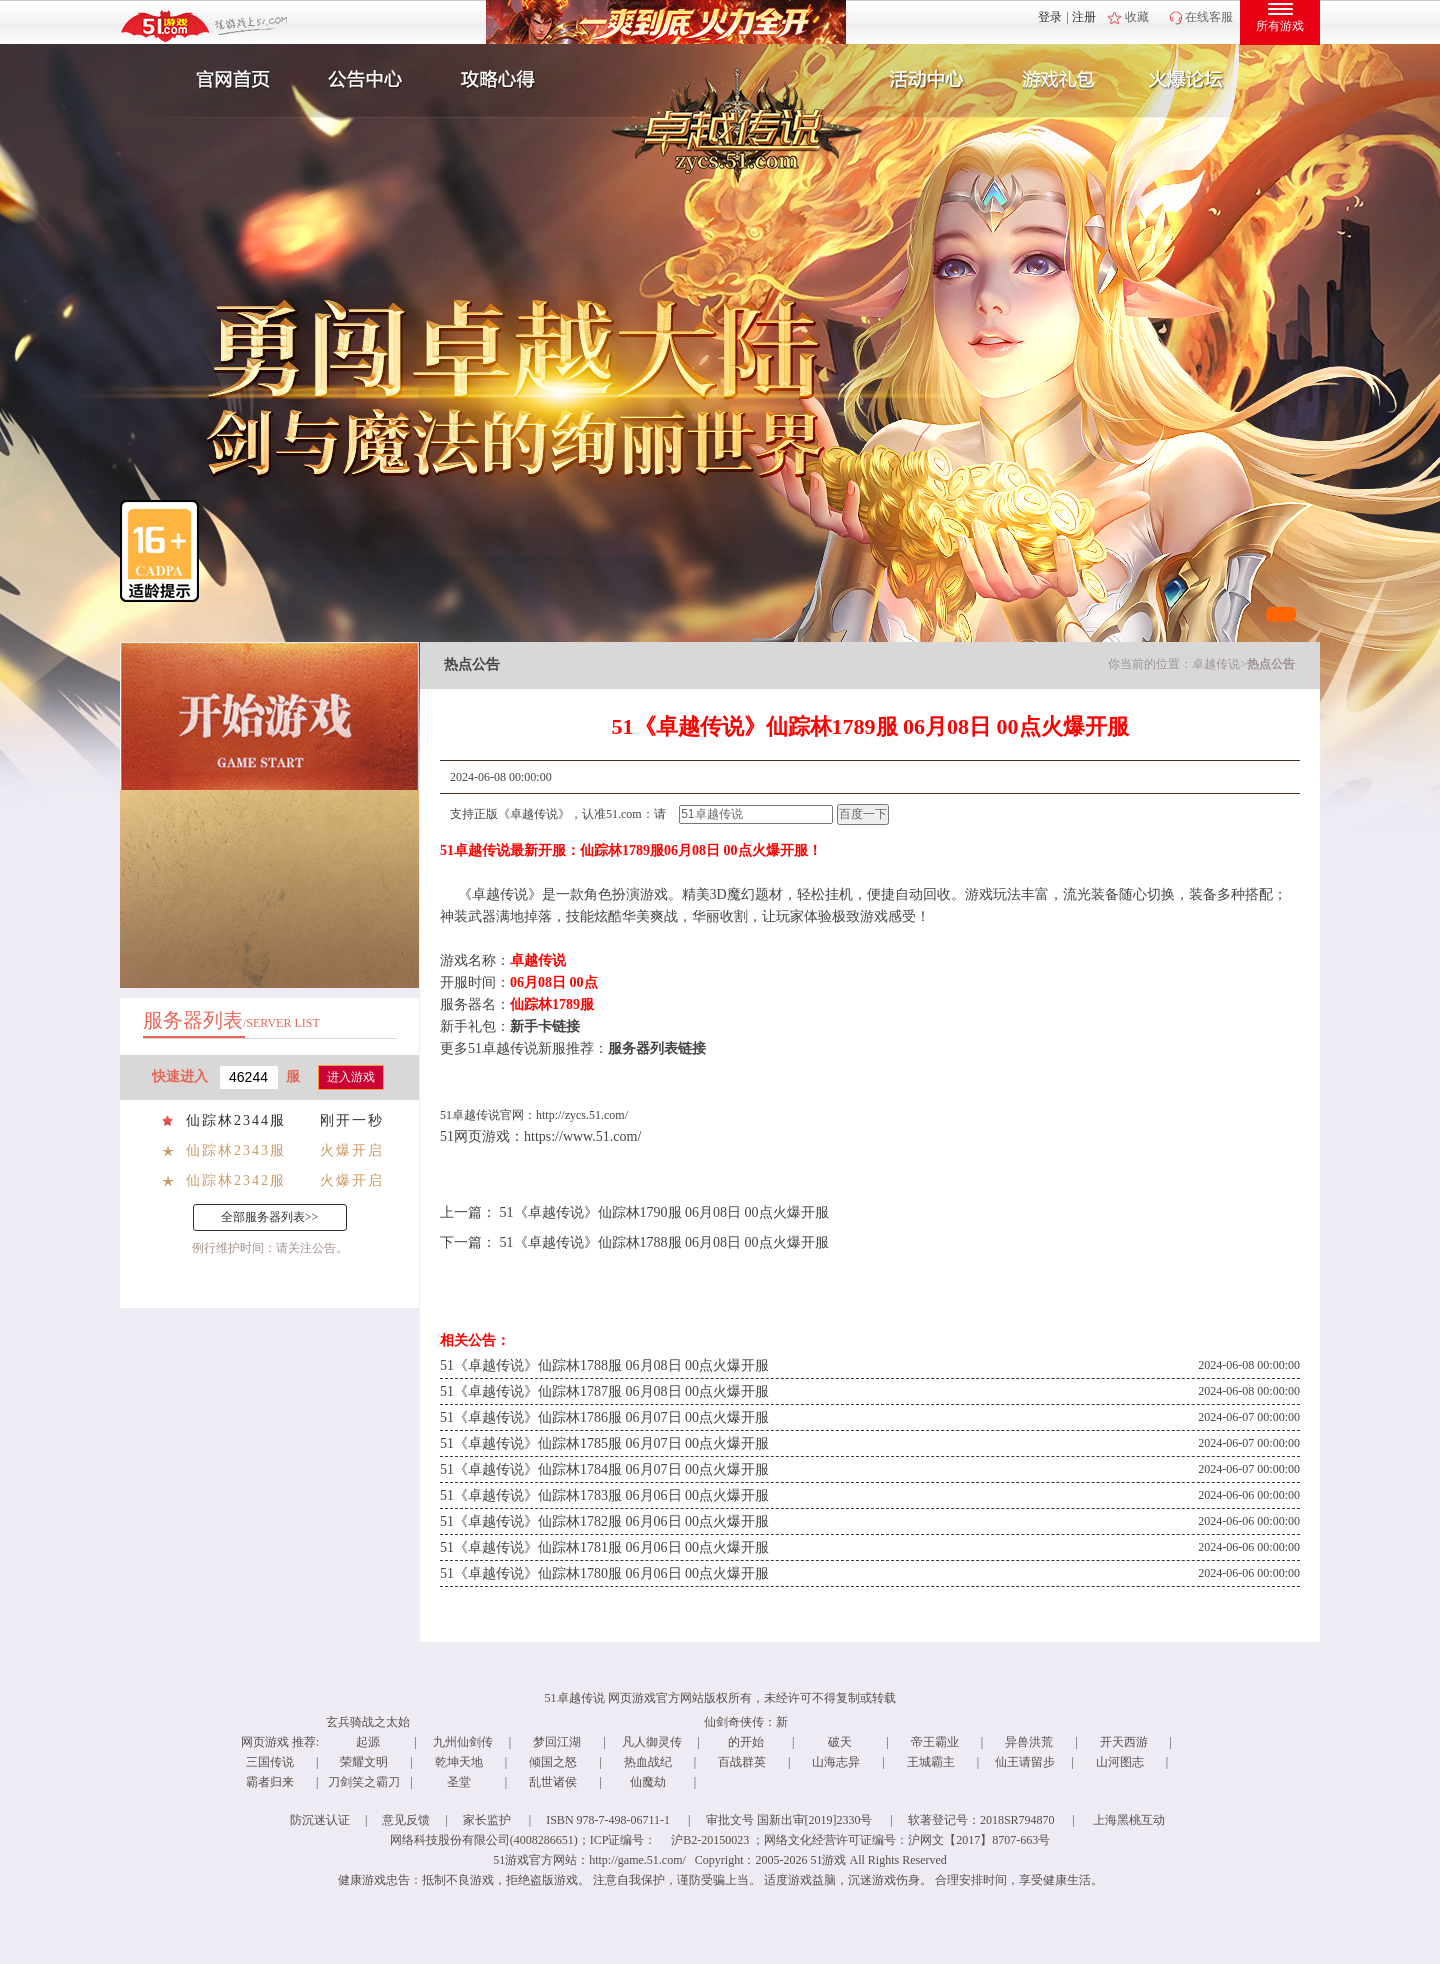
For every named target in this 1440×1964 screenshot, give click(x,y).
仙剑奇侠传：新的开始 (746, 1732)
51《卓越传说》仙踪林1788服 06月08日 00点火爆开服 (664, 1242)
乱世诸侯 (553, 1782)
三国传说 (270, 1762)
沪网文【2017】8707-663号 (979, 1840)
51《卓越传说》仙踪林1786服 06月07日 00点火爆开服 (604, 1417)
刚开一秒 (352, 1120)
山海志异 (836, 1762)
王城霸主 (931, 1762)
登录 (1050, 17)
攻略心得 (500, 80)
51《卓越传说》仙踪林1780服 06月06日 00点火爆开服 (604, 1573)
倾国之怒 (553, 1762)
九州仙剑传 (463, 1742)
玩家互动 (1196, 80)
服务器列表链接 (657, 1048)
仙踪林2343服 (236, 1150)
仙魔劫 (648, 1782)
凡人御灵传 (652, 1742)
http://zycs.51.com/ (582, 1115)
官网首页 (226, 80)
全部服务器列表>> (270, 1217)
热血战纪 (648, 1762)
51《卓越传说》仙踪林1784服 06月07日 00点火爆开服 (604, 1469)
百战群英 (742, 1762)
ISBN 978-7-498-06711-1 (608, 1820)
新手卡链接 (545, 1026)
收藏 (1137, 17)
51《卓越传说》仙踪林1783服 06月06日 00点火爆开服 (604, 1495)
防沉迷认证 (320, 1820)
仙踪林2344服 (236, 1120)
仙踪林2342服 (236, 1180)
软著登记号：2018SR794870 (981, 1820)
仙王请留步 (1025, 1762)
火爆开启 (352, 1150)
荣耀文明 (364, 1762)
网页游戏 (265, 1742)
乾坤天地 (459, 1762)
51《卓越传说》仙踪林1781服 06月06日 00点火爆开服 (604, 1547)
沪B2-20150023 (710, 1840)
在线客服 (1209, 17)
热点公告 (1271, 664)
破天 (840, 1742)
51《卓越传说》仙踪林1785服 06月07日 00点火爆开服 (604, 1443)
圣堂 (459, 1782)
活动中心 (922, 80)
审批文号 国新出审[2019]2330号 (789, 1820)
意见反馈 (406, 1820)
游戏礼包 (1059, 80)
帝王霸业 (935, 1742)
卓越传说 (1216, 664)
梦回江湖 (557, 1742)
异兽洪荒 (1029, 1742)
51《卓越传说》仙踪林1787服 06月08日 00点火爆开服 (604, 1391)
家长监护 (487, 1820)
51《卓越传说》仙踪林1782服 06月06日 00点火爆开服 (604, 1521)
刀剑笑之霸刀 (364, 1782)
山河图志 (1120, 1762)
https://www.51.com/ (582, 1136)
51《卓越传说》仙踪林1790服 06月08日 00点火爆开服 (664, 1212)
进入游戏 (351, 1077)
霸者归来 (270, 1782)
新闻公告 (363, 80)
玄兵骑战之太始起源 (368, 1732)
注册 (1084, 17)
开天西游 (1124, 1742)
